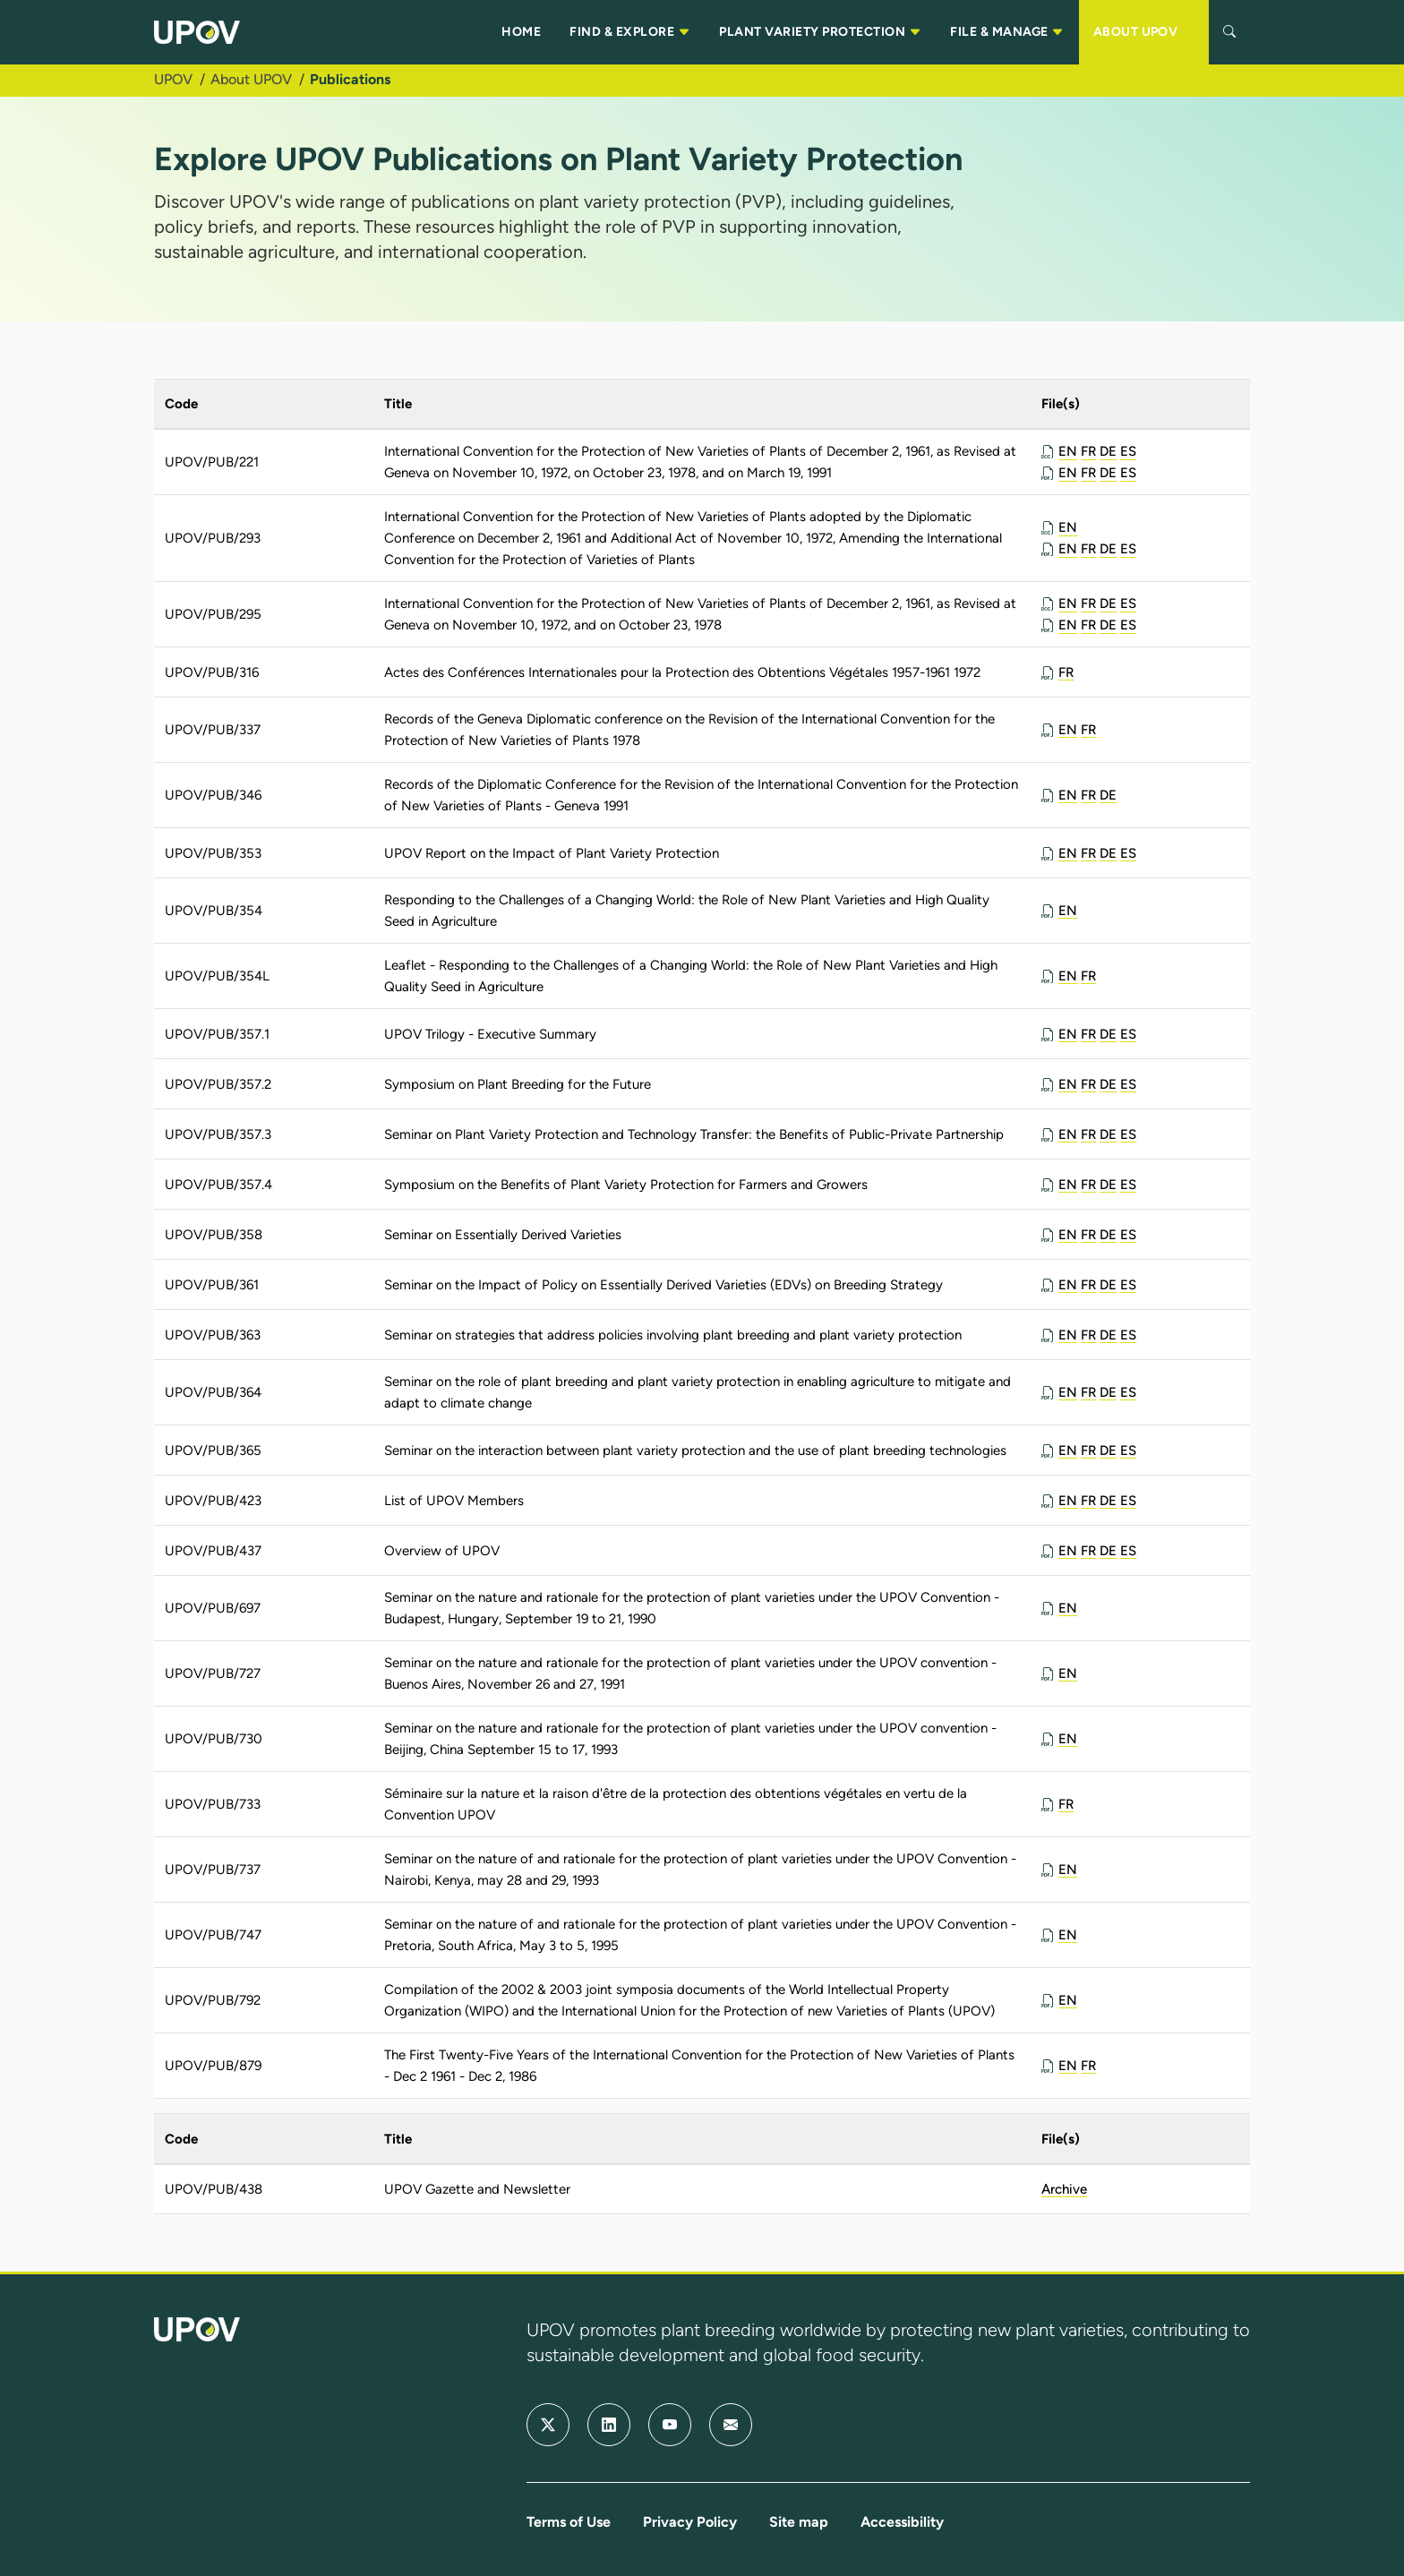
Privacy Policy (690, 2521)
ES (1128, 451)
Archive (1064, 2189)
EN (1067, 451)
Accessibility (902, 2521)
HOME (521, 31)
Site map (798, 2521)
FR (1088, 451)
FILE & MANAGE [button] (1007, 32)
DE (1108, 451)
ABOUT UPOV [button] (1143, 32)
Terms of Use (568, 2521)
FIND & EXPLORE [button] (629, 32)
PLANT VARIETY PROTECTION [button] (820, 32)
